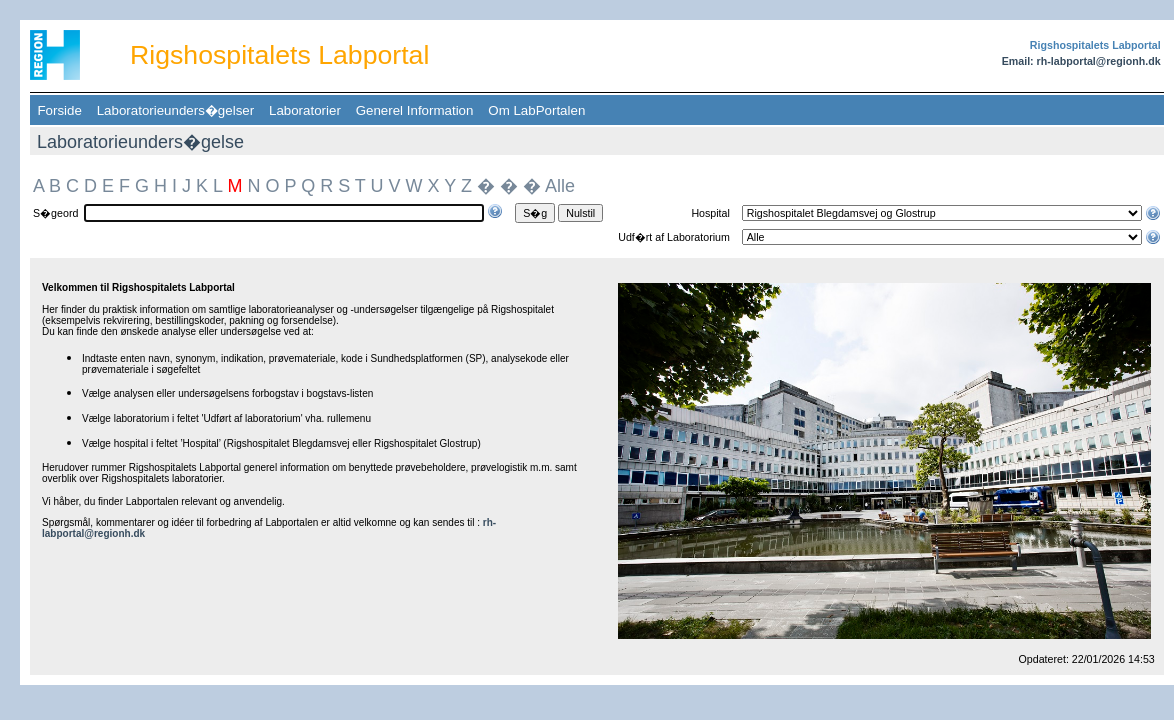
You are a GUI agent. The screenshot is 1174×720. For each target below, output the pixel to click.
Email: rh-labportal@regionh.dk (1081, 61)
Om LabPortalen (537, 110)
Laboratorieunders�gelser (175, 110)
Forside (59, 110)
